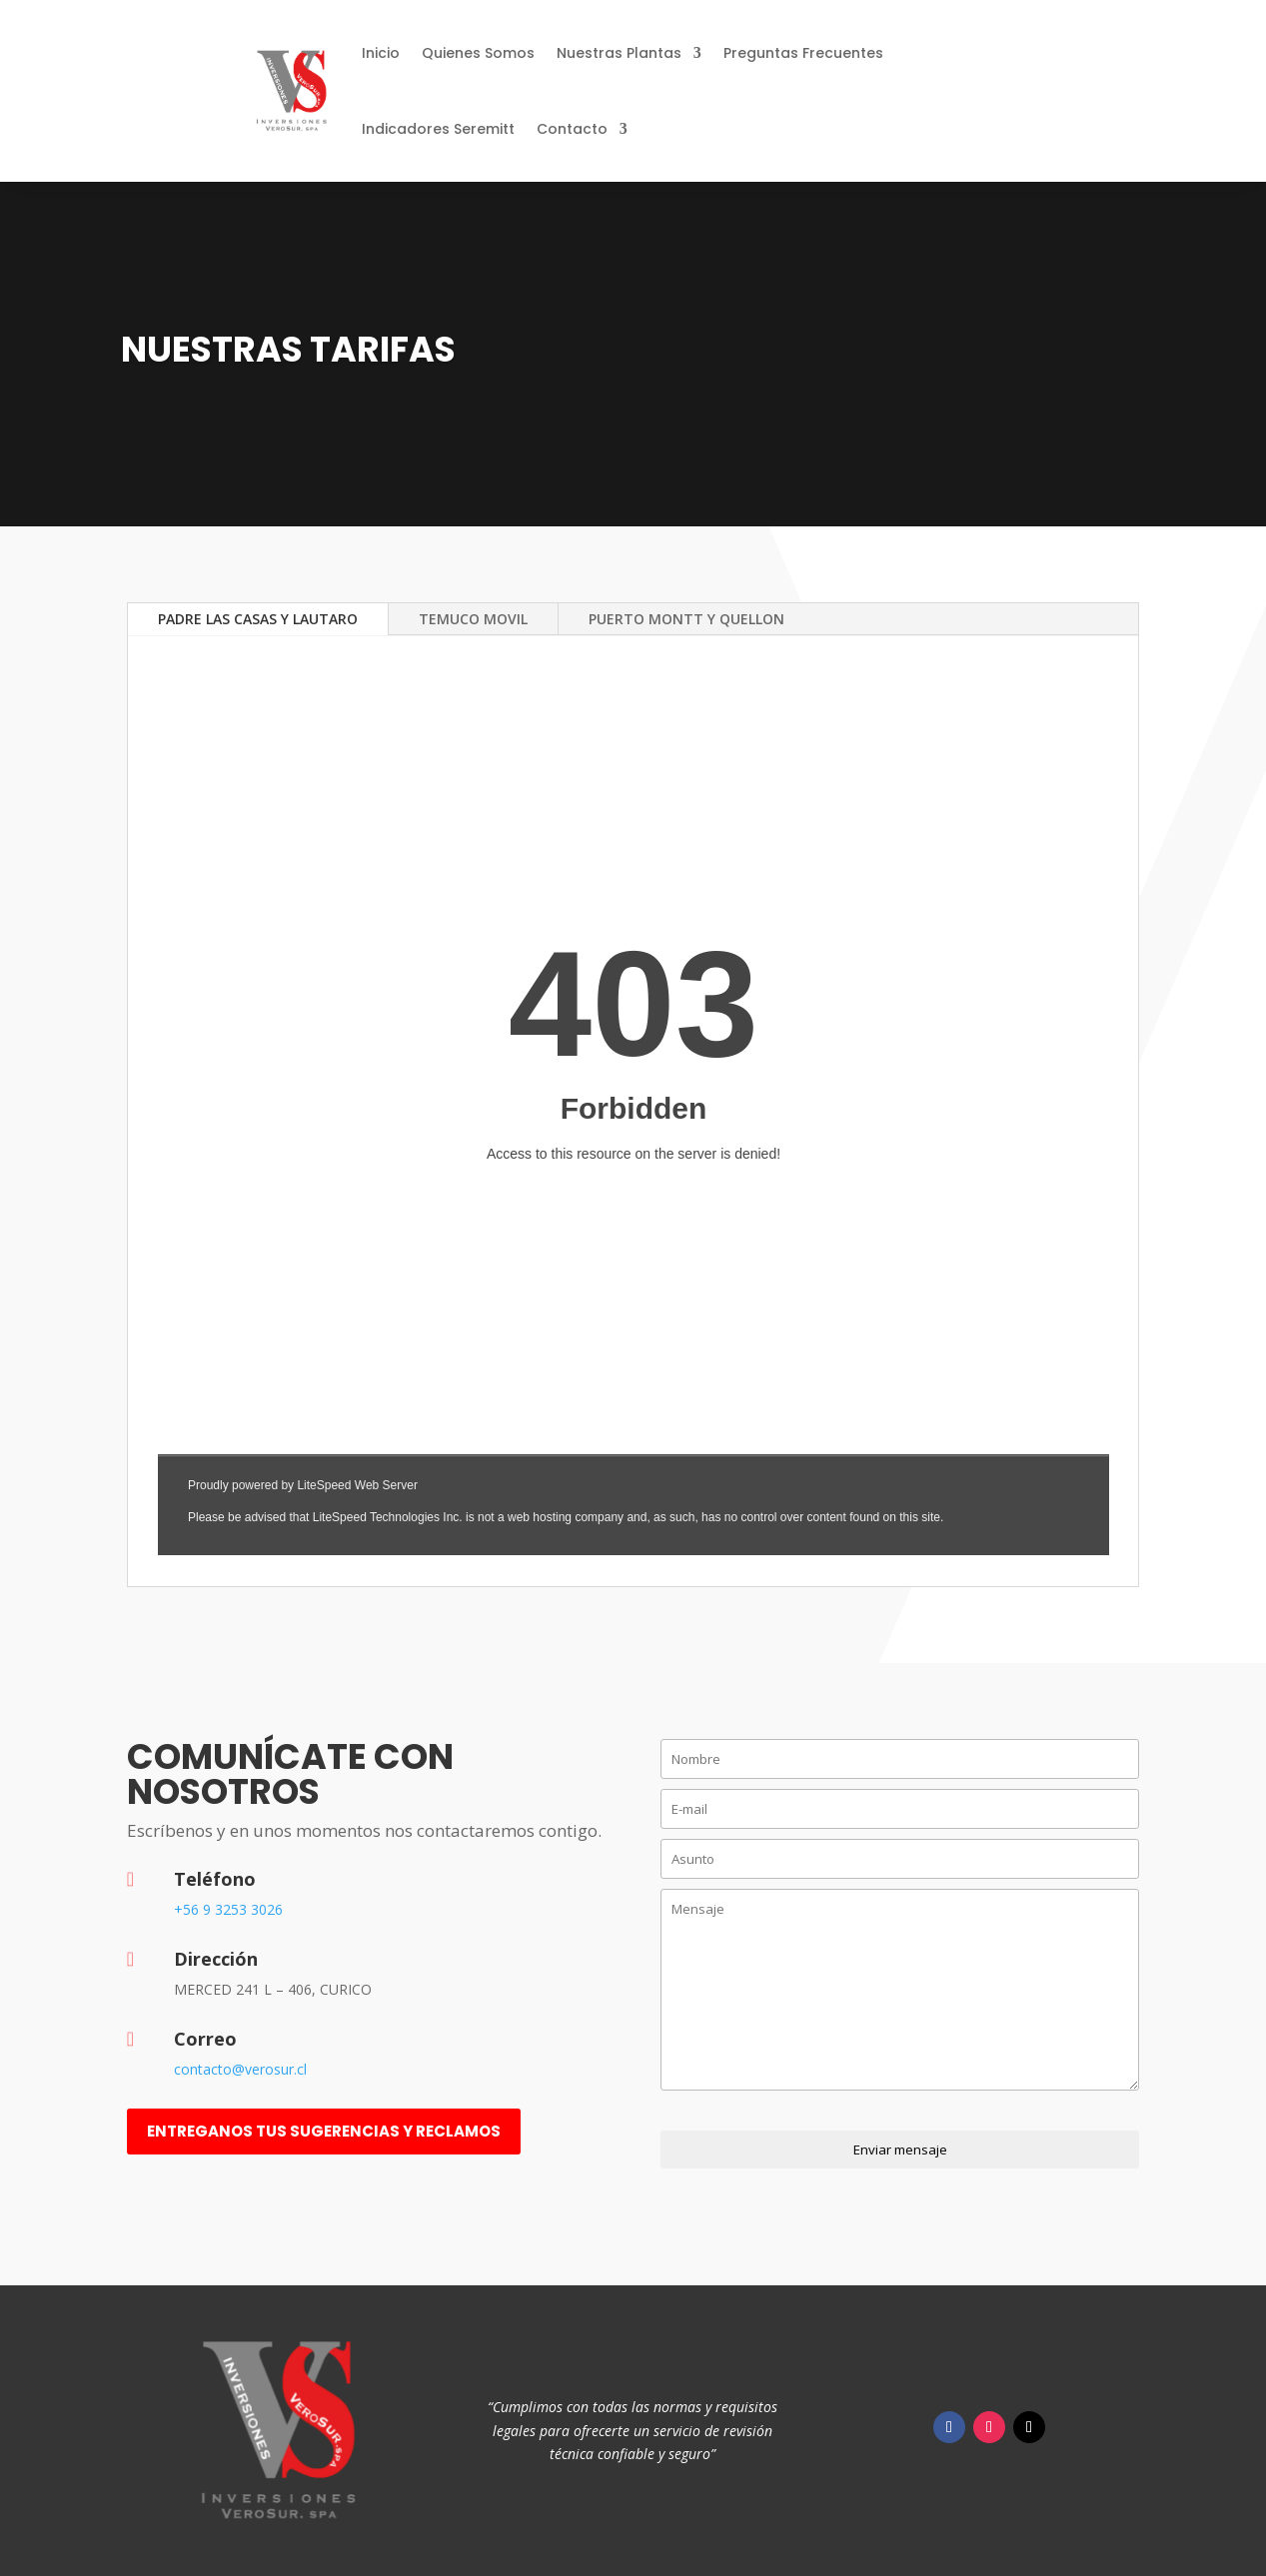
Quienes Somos (478, 53)
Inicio (381, 53)
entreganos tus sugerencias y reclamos (324, 2131)
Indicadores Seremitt (438, 129)
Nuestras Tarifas (288, 349)
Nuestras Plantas (619, 53)
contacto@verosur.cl (240, 2069)
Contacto (572, 129)
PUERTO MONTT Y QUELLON (686, 618)
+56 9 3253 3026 (228, 1909)
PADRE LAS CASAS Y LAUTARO (258, 618)
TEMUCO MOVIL (473, 618)
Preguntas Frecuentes (803, 53)
